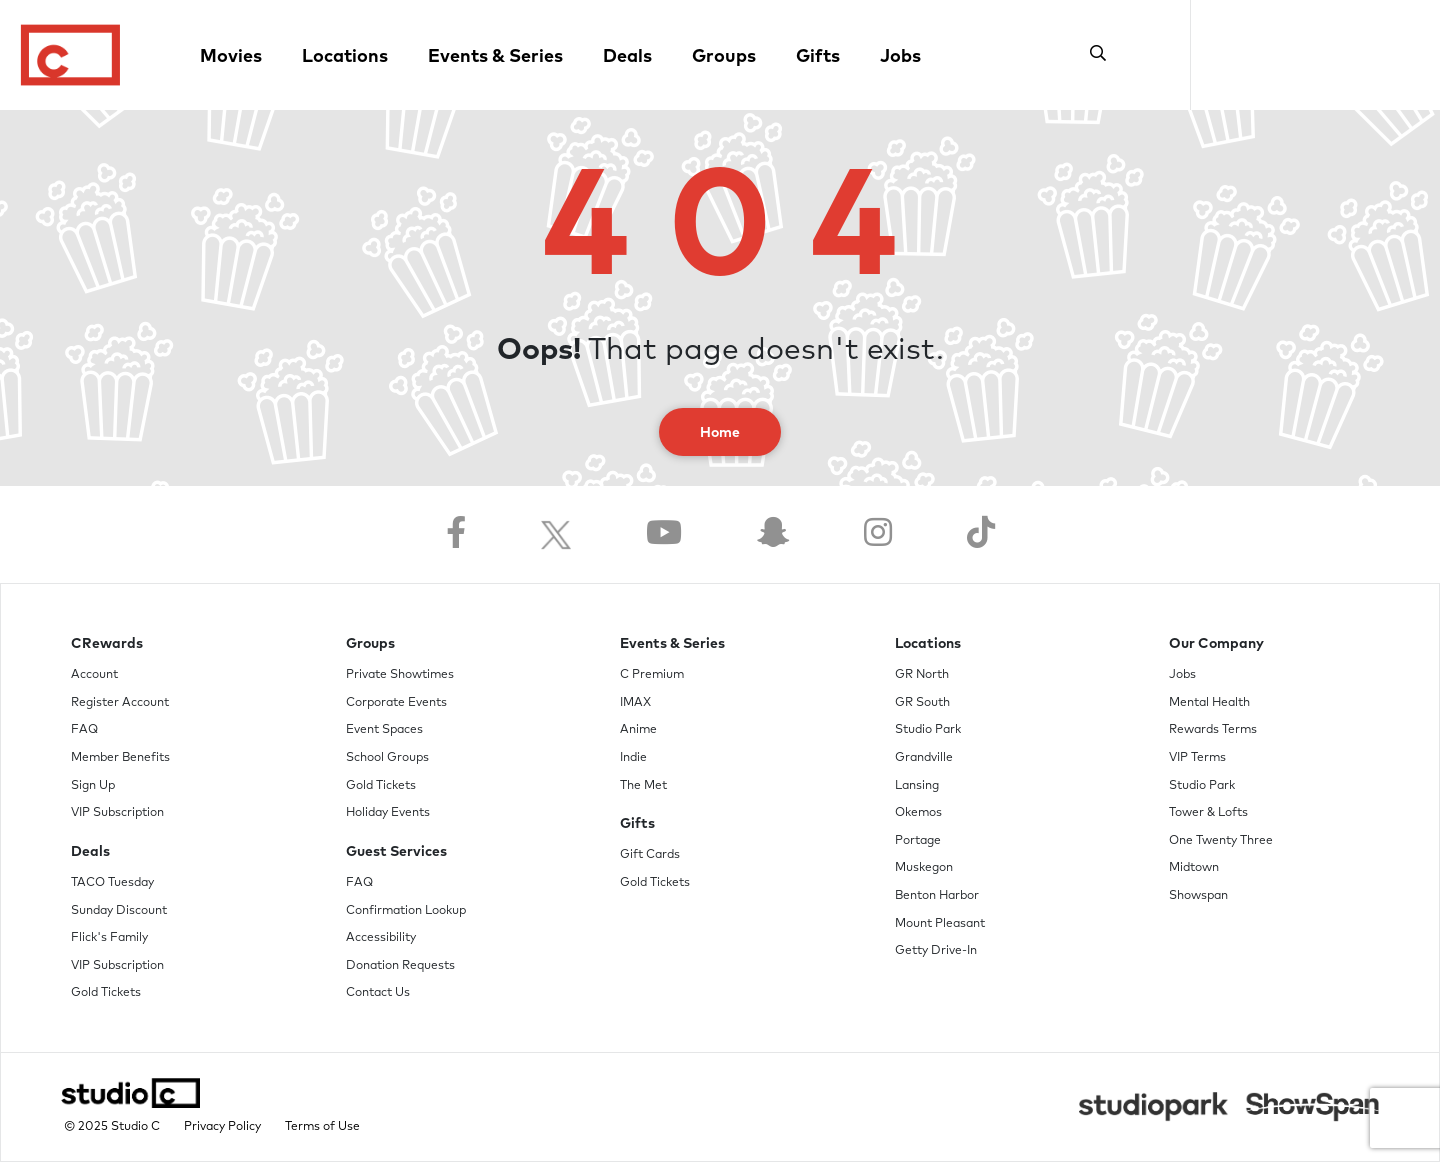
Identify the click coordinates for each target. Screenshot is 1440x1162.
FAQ (84, 730)
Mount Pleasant (940, 924)
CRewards (107, 644)
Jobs (900, 57)
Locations (345, 57)
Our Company (1216, 644)
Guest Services (396, 852)
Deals (627, 57)
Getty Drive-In (936, 951)
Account (94, 675)
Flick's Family (109, 938)
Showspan (1198, 896)
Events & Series (495, 57)
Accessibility (381, 938)
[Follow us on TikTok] (981, 534)
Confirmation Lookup (406, 911)
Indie (633, 758)
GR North (922, 675)
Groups (724, 57)
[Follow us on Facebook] (456, 534)
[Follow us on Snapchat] (773, 534)
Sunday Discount (119, 911)
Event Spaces (384, 730)
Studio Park (928, 730)
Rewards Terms (1213, 730)
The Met (643, 786)
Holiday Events (388, 813)
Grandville (924, 758)
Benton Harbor (937, 896)
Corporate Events (396, 703)
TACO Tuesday (112, 883)
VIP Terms (1197, 758)
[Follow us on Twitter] (556, 534)
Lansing (917, 786)
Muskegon (924, 868)
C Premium (652, 675)
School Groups (387, 758)
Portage (918, 841)
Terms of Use (322, 1127)
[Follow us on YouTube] (664, 534)
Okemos (918, 813)
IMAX (635, 703)
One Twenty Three (1221, 841)
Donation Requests (400, 966)
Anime (638, 730)
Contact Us (378, 993)
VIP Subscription (117, 813)
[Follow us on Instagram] (878, 534)
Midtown (1194, 868)
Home (720, 433)
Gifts (818, 57)
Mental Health (1209, 703)
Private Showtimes (400, 675)
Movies (231, 57)
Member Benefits (120, 758)
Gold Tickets (106, 993)
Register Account (120, 703)
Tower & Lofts (1208, 813)
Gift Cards (650, 855)
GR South (922, 703)
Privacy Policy (222, 1127)
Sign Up (93, 786)
